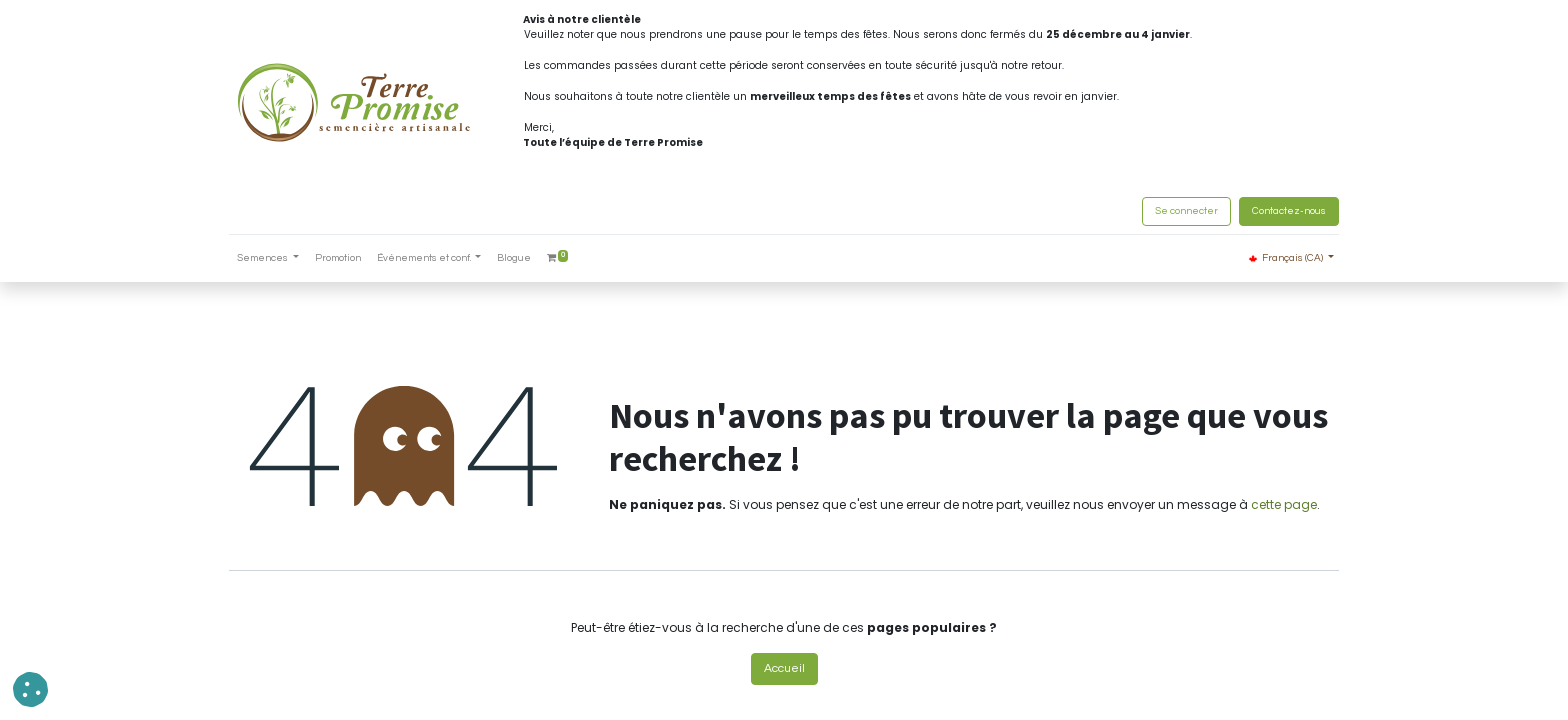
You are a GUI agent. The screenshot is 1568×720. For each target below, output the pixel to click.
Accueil (784, 668)
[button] (30, 689)
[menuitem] (338, 258)
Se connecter (1186, 211)
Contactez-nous (1289, 211)
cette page (1284, 504)
